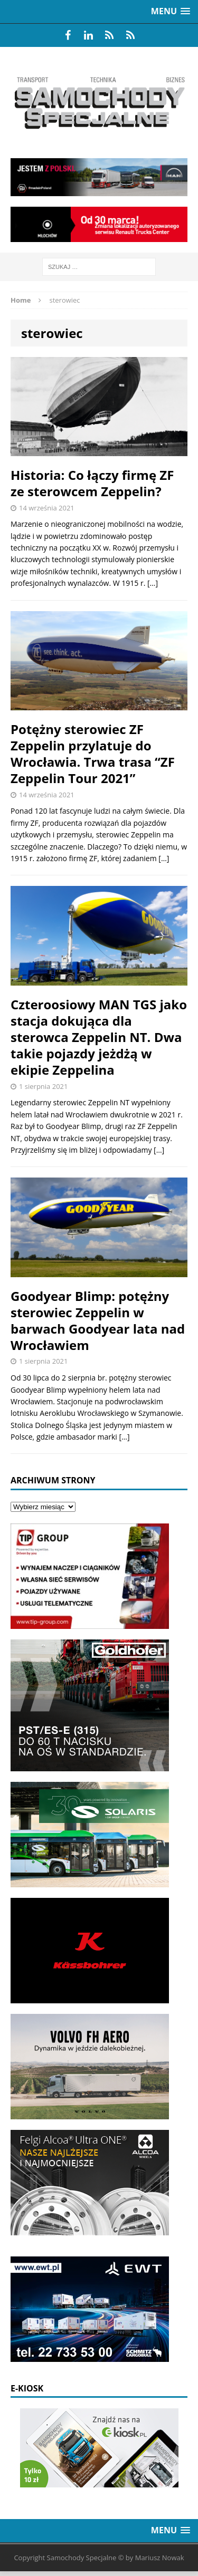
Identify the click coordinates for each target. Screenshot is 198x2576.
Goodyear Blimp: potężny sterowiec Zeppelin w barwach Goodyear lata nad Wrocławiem (98, 1320)
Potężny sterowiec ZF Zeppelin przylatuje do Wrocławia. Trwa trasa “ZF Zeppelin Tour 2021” (93, 753)
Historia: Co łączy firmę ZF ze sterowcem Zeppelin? (92, 483)
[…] (152, 583)
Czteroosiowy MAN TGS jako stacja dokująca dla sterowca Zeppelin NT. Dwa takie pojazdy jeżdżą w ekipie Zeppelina (99, 1037)
